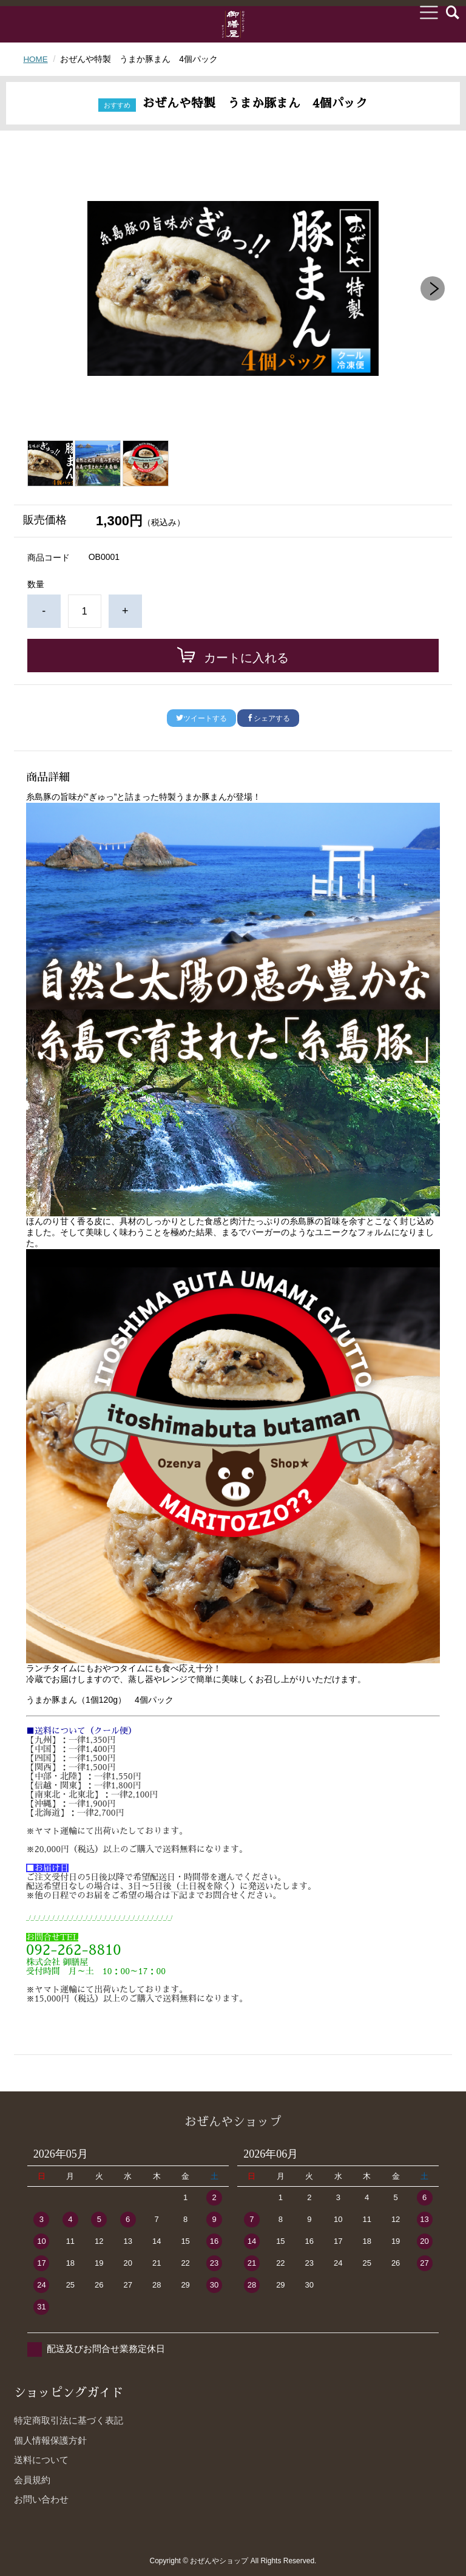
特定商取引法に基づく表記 (68, 2420)
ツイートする (201, 718)
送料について (41, 2460)
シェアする (268, 718)
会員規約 (32, 2480)
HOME (36, 59)
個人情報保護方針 (50, 2440)
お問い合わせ (41, 2499)
